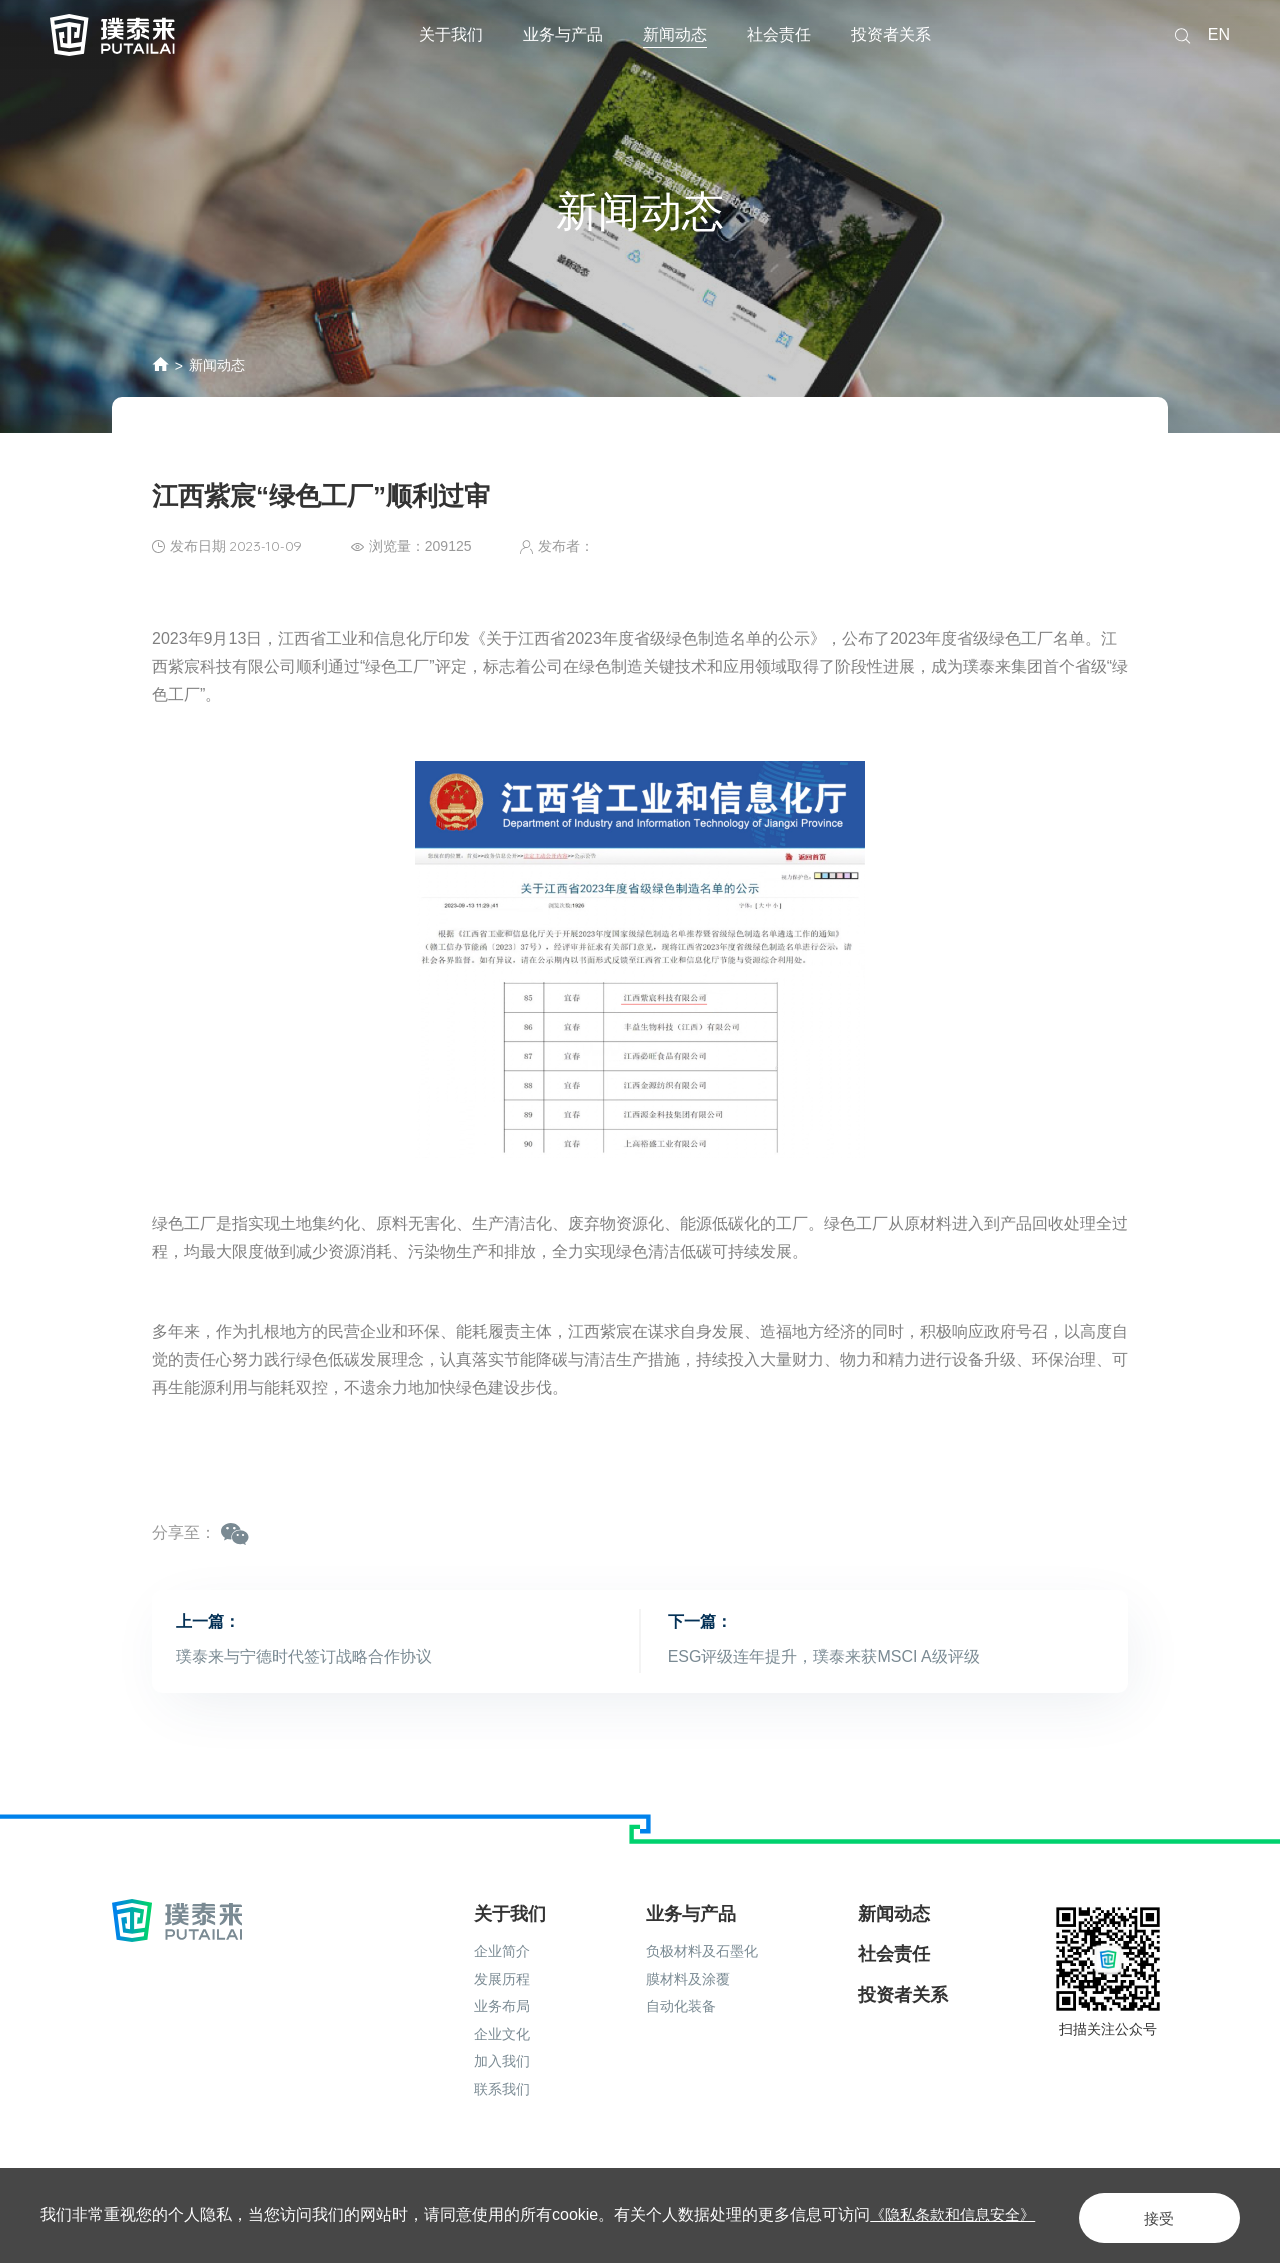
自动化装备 (681, 2001)
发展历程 (502, 1974)
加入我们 (502, 2056)
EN (1219, 34)
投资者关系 (891, 34)
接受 (1144, 2214)
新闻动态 (675, 34)
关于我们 (451, 34)
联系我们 (502, 2084)
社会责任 (779, 34)
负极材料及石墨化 (702, 1946)
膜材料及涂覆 (688, 1974)
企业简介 (502, 1946)
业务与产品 (563, 34)
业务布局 (502, 2001)
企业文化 (502, 2029)
